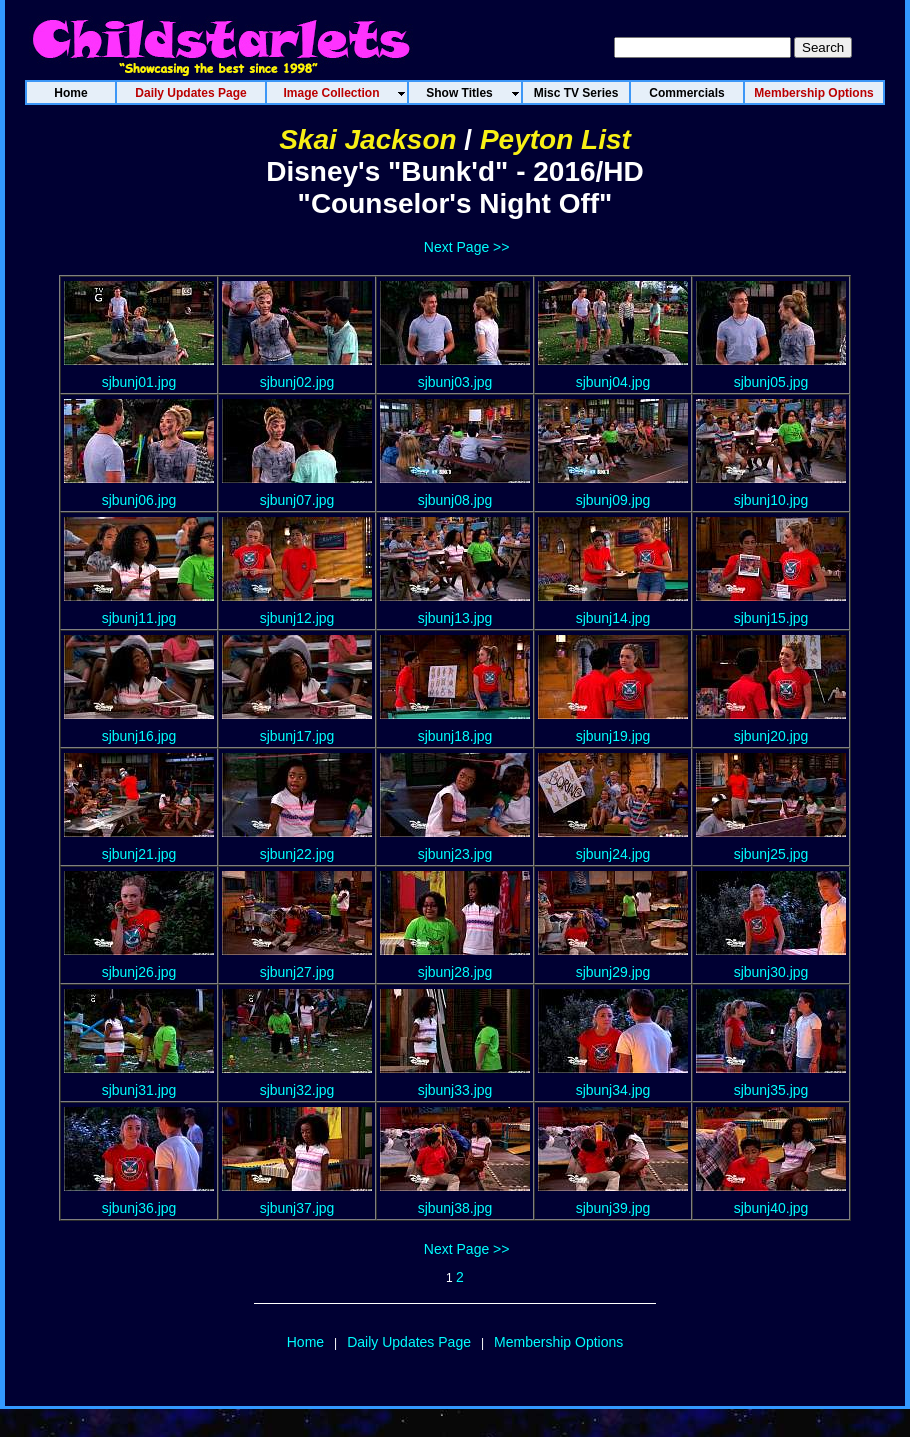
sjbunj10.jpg (771, 500)
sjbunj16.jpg (139, 736)
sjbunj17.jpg (297, 736)
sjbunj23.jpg (455, 854)
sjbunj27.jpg (297, 972)
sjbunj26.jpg (139, 972)
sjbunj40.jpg (771, 1208)
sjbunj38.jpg (455, 1208)
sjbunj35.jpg (771, 1090)
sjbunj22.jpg (297, 854)
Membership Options (558, 1342)
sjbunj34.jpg (613, 1090)
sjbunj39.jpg (613, 1208)
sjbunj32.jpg (297, 1090)
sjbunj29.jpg (613, 972)
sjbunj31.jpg (139, 1090)
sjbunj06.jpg (139, 500)
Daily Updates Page (409, 1342)
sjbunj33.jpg (455, 1090)
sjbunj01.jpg (139, 382)
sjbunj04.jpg (613, 382)
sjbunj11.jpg (139, 618)
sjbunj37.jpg (297, 1208)
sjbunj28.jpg (455, 972)
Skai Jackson (367, 139)
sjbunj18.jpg (455, 736)
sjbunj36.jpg (139, 1208)
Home (305, 1342)
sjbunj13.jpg (455, 618)
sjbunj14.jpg (613, 618)
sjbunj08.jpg (455, 500)
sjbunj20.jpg (771, 736)
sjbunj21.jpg (139, 854)
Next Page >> (467, 247)
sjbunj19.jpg (613, 736)
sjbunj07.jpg (297, 500)
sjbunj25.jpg (771, 854)
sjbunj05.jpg (771, 382)
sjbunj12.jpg (297, 618)
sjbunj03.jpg (455, 382)
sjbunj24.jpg (613, 854)
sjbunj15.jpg (771, 618)
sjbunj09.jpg (613, 500)
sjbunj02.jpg (297, 382)
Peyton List (555, 139)
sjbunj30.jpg (771, 972)
